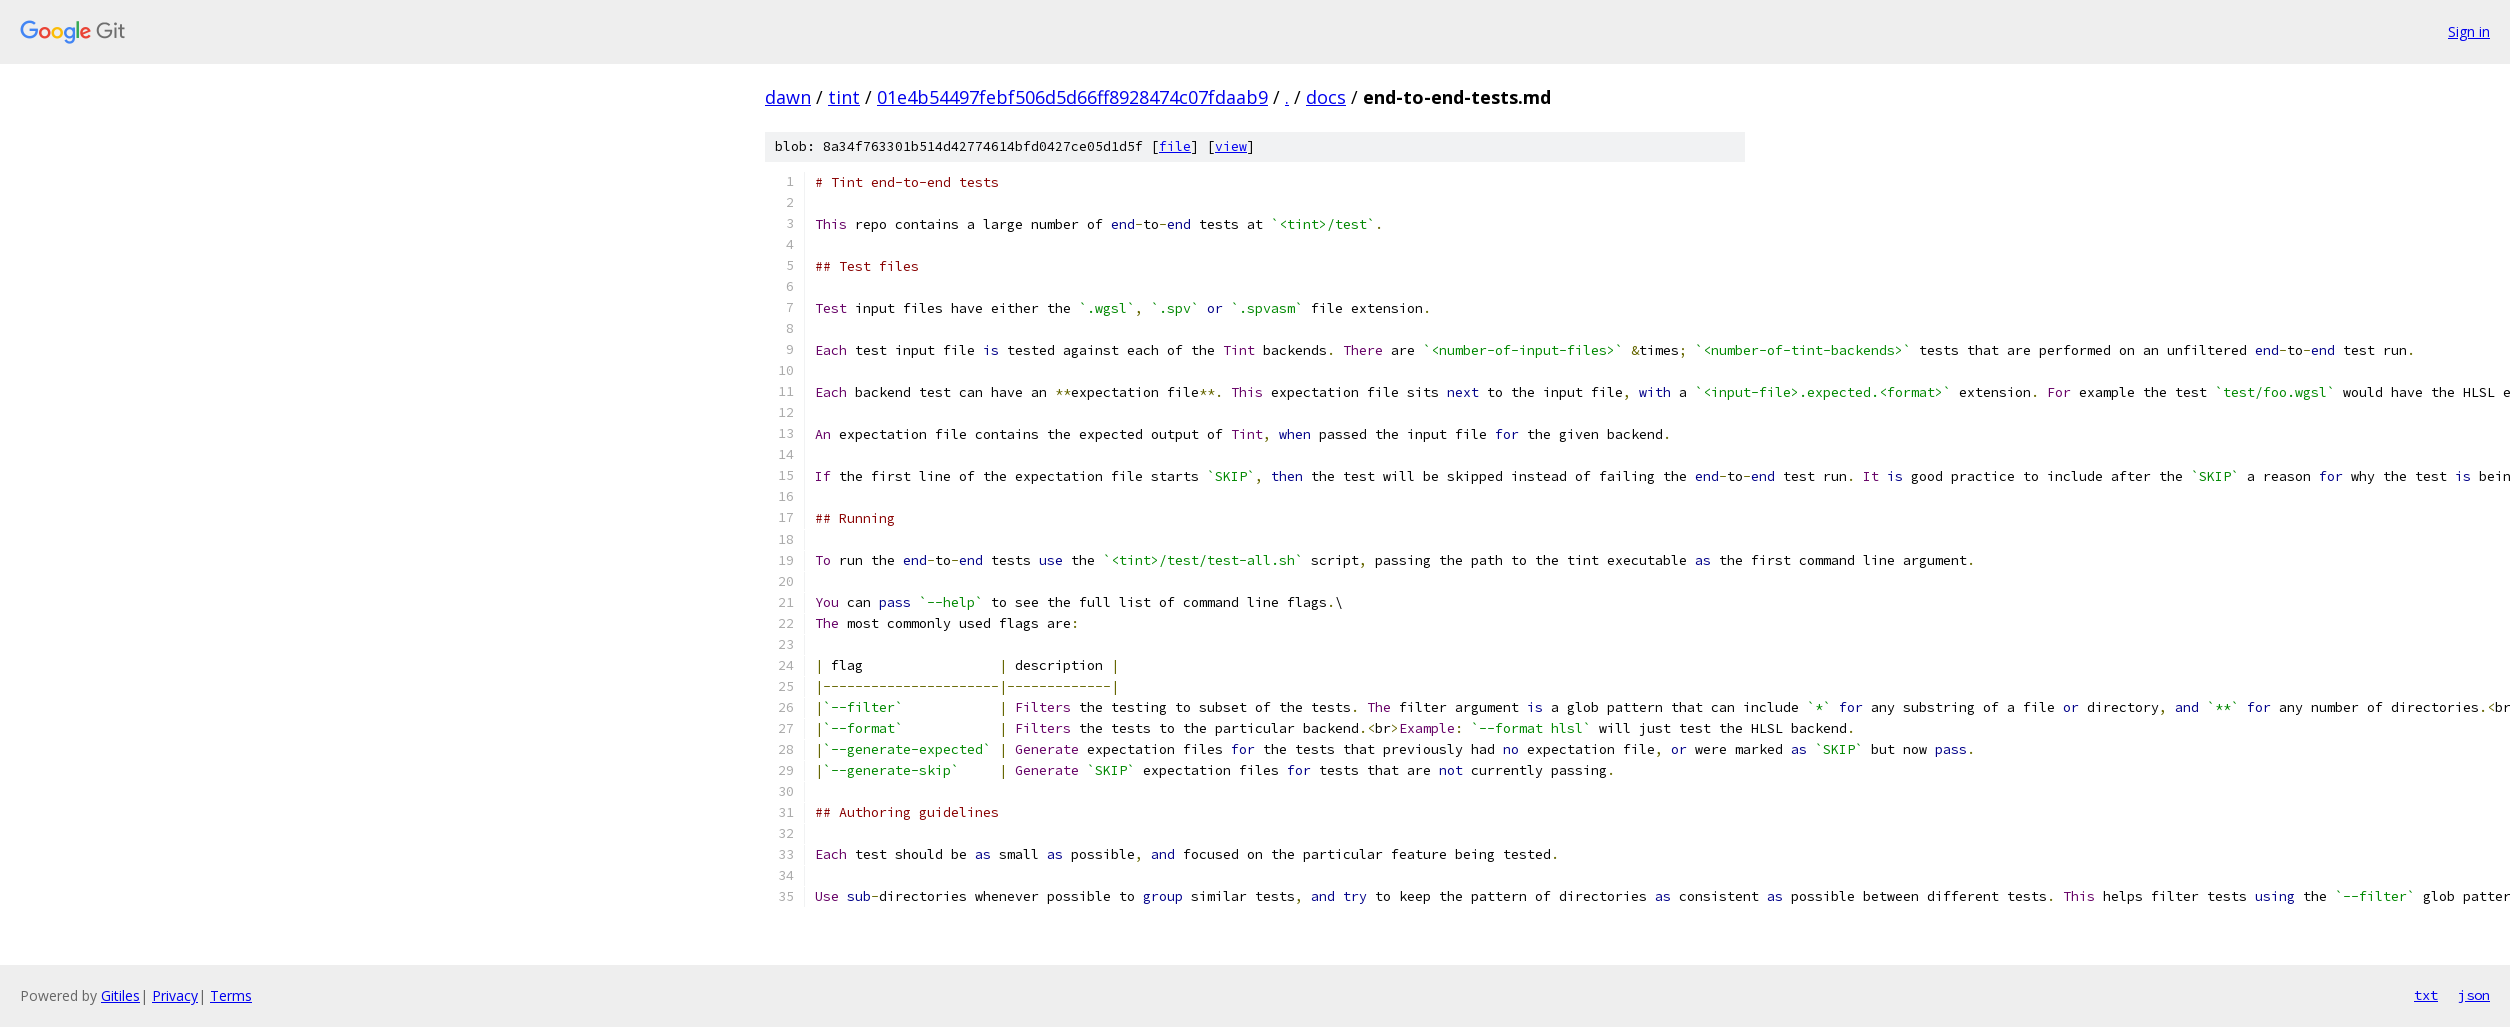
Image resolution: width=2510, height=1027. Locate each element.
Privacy (175, 995)
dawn (788, 97)
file (1175, 146)
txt (2426, 995)
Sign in (2469, 31)
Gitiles (120, 995)
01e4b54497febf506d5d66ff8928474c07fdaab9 (1072, 97)
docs (1326, 97)
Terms (231, 995)
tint (844, 97)
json (2474, 995)
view (1231, 146)
